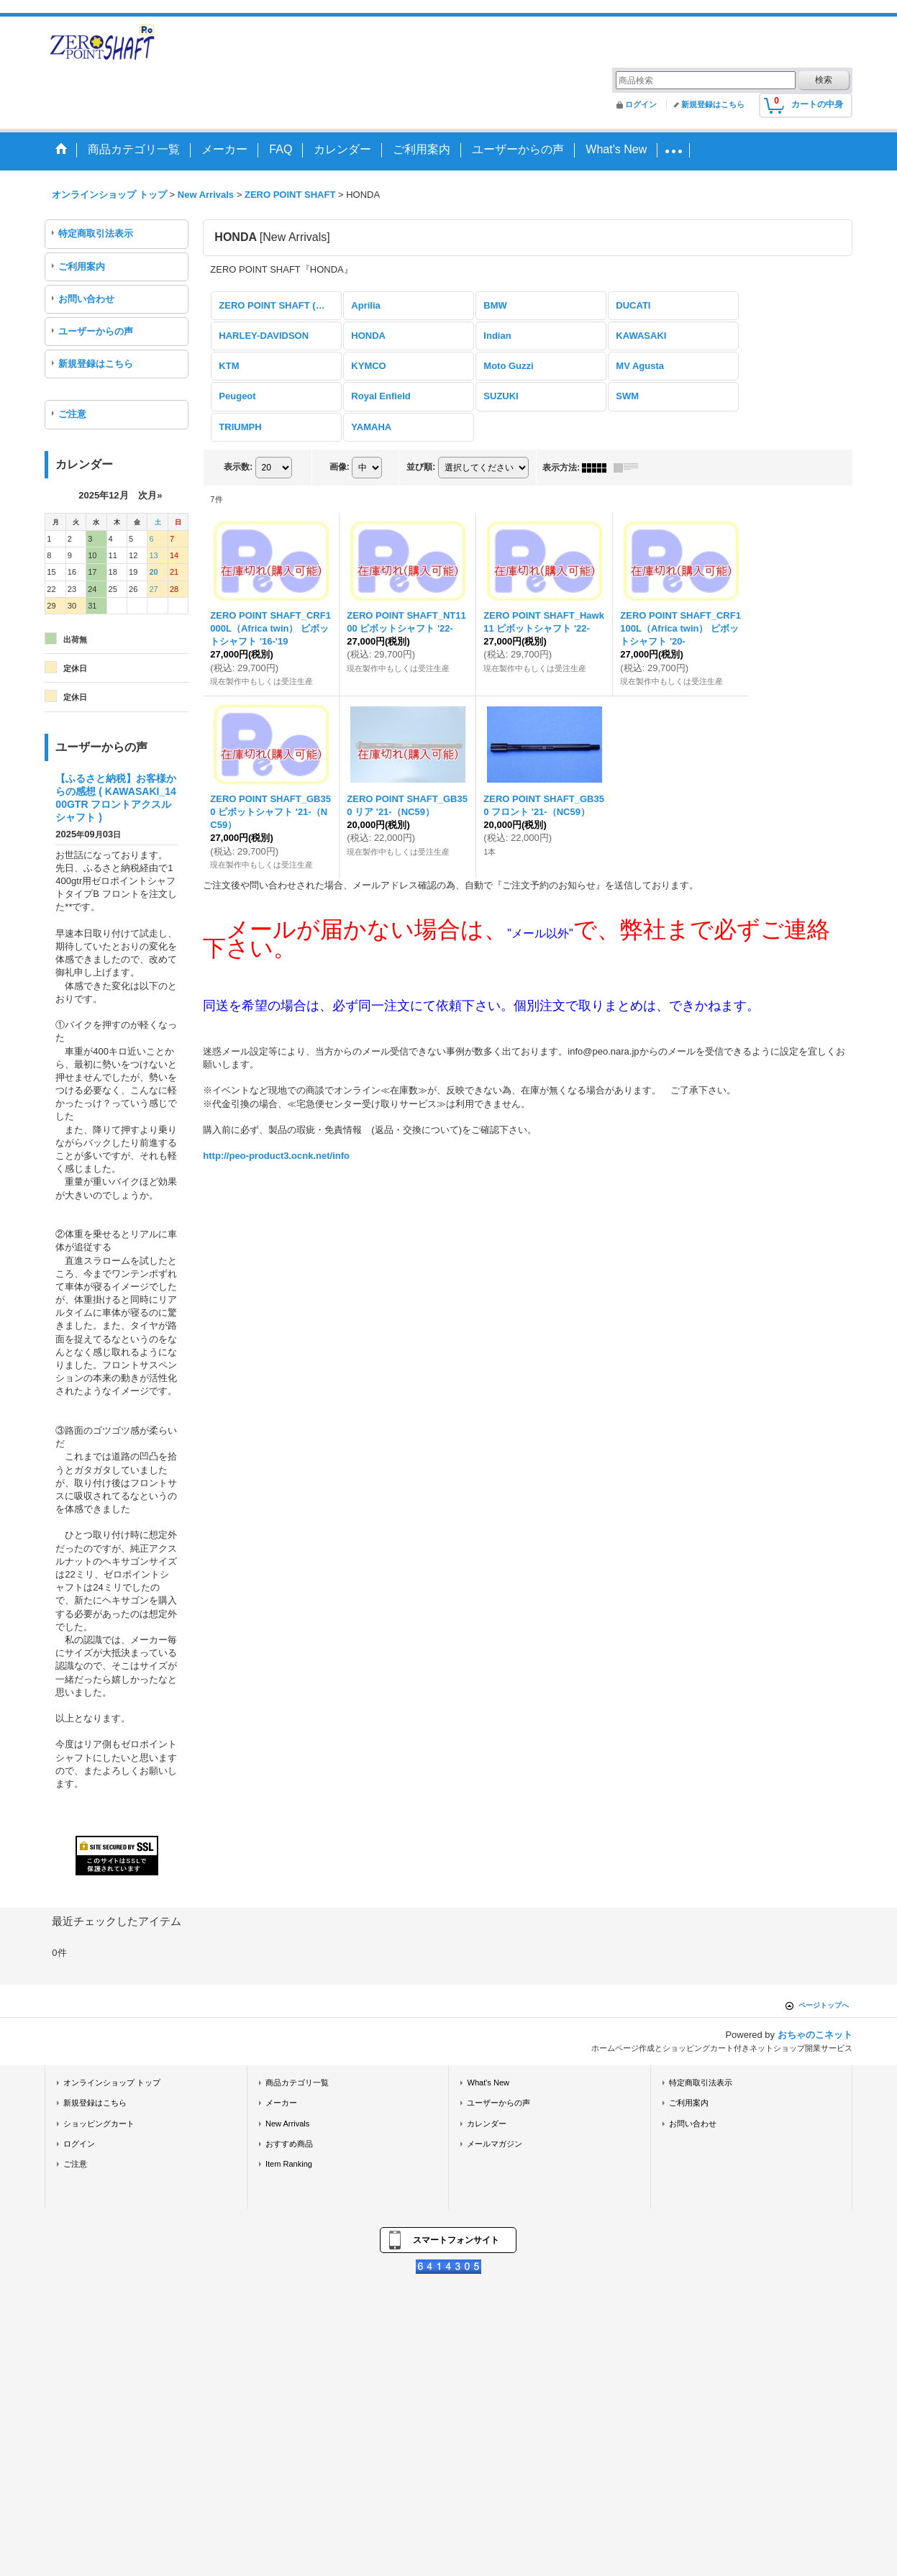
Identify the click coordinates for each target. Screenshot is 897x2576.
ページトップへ (823, 2005)
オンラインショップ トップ (111, 2082)
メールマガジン (494, 2143)
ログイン (641, 104)
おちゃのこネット (815, 2034)
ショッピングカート (99, 2123)
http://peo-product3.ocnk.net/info (276, 1155)
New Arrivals (287, 2123)
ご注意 (72, 414)
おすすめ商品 (289, 2143)
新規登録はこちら (713, 104)
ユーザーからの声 (95, 331)
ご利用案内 (81, 266)
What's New (488, 2082)
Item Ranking (288, 2163)
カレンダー (486, 2123)
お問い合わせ (86, 298)
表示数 (238, 467)
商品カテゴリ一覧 (297, 2082)
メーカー (281, 2102)
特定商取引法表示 (95, 233)
